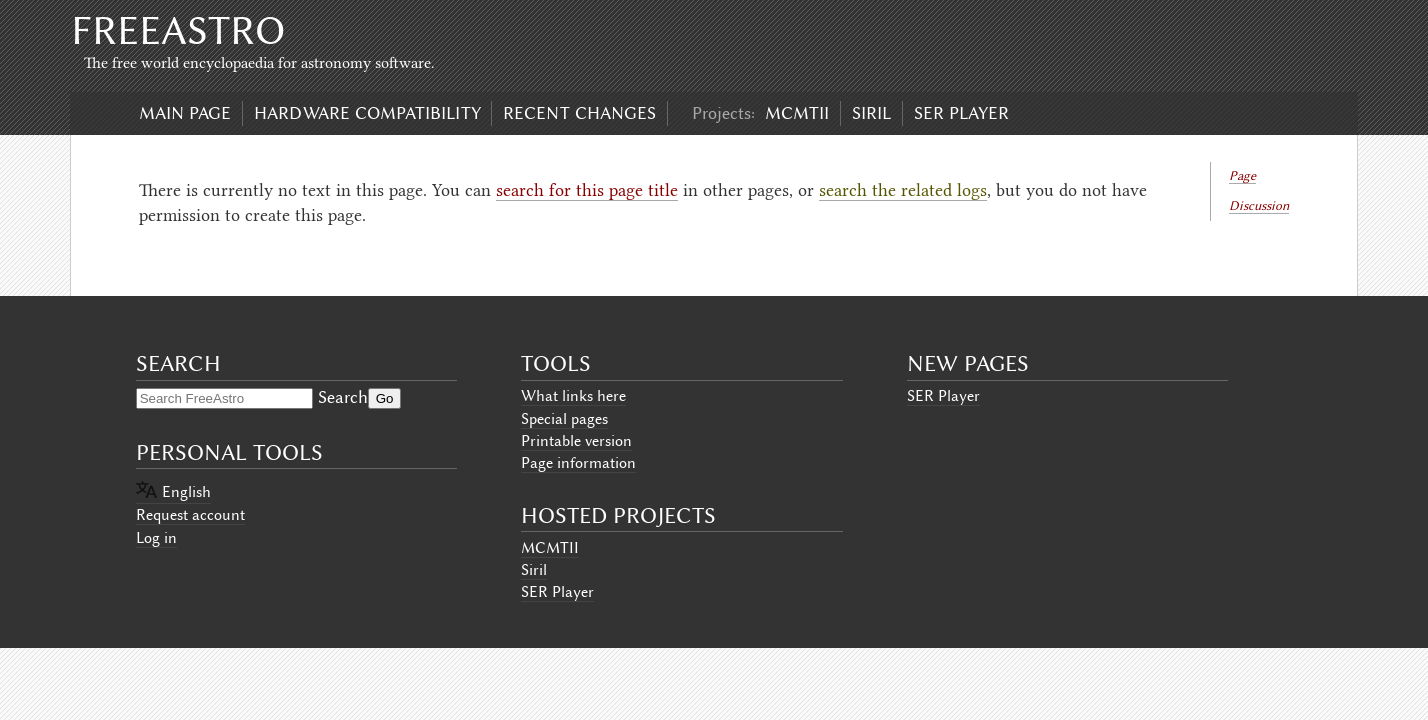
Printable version (576, 441)
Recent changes (579, 113)
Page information (578, 463)
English (186, 492)
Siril (871, 113)
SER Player (961, 113)
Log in (156, 538)
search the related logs (903, 190)
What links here (573, 396)
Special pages (564, 419)
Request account (190, 515)
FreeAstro (178, 30)
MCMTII (797, 113)
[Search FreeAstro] (224, 398)
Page (1242, 175)
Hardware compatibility (367, 113)
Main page (185, 113)
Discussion (1259, 205)
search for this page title (587, 190)
